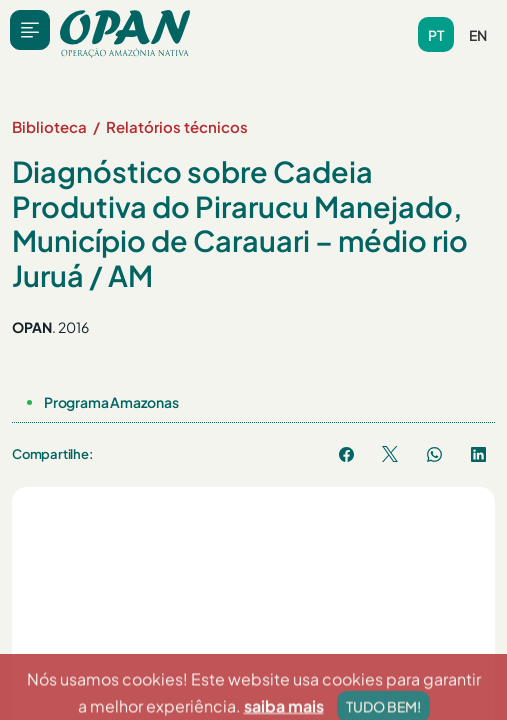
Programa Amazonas (111, 402)
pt (436, 35)
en (478, 35)
